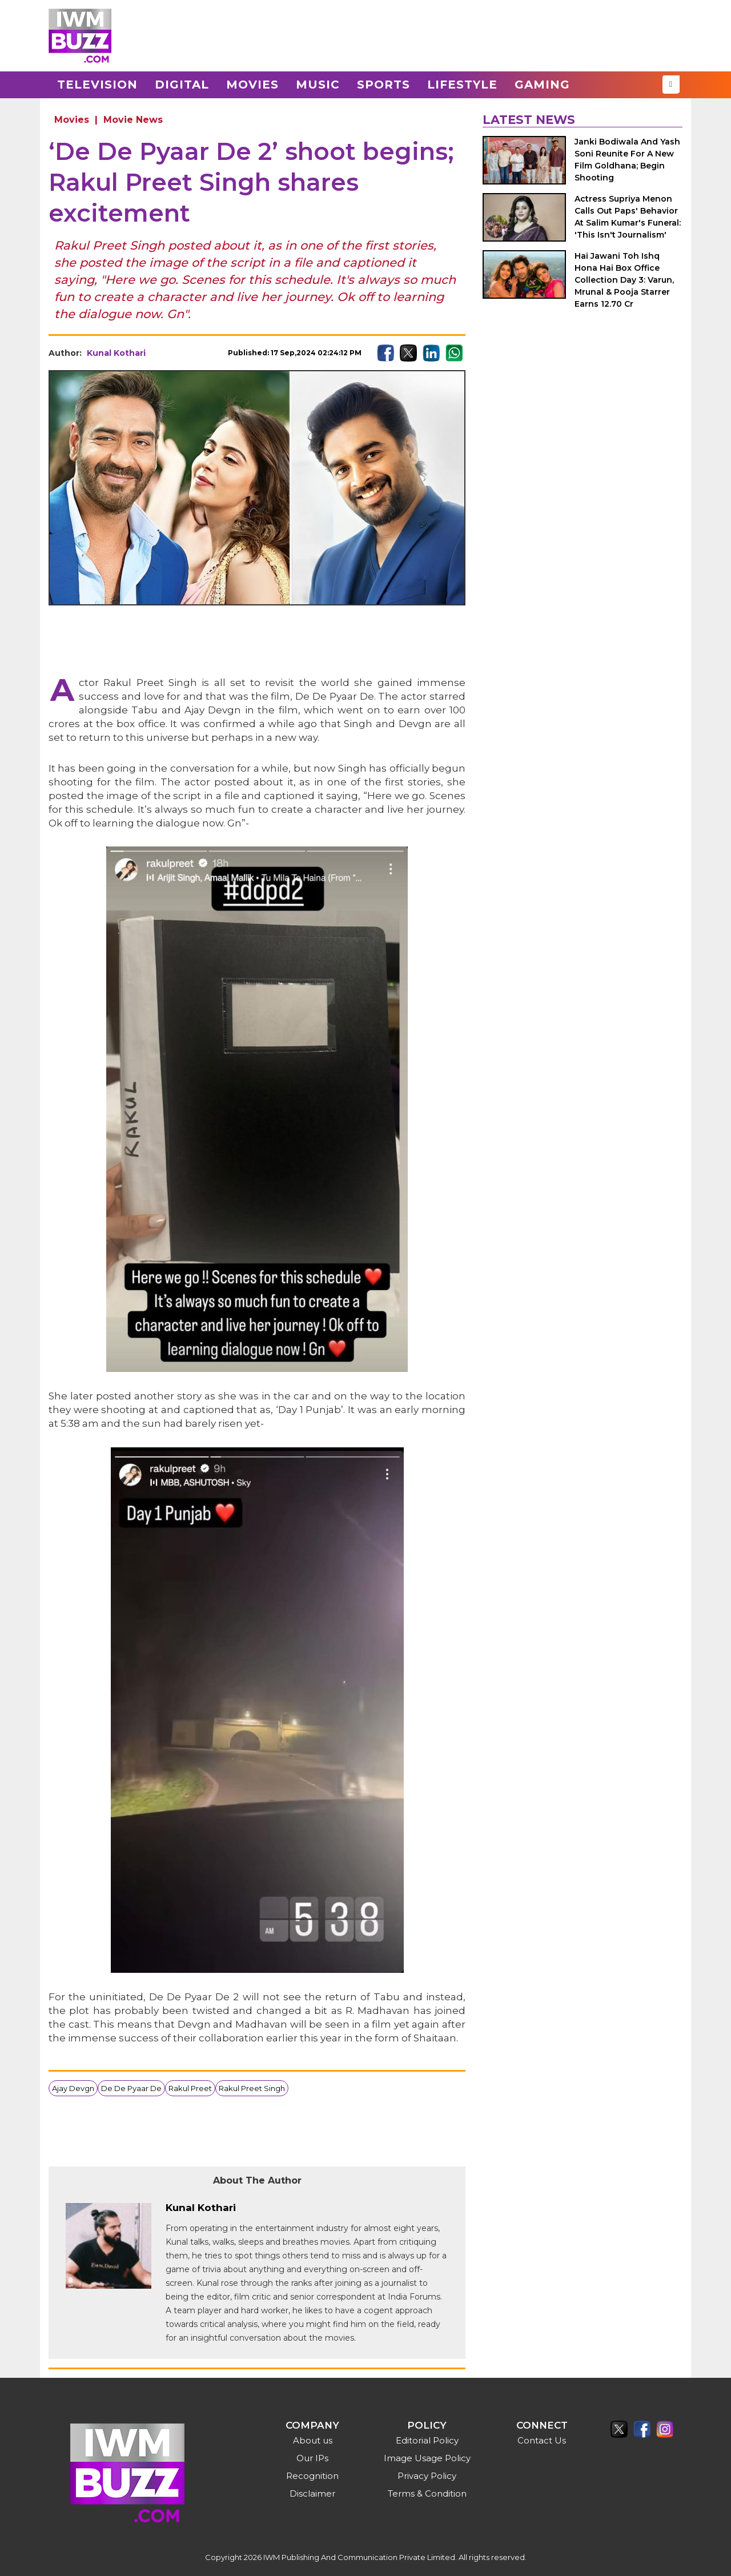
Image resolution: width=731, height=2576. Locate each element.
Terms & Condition (427, 2493)
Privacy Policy (426, 2475)
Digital (182, 84)
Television (97, 84)
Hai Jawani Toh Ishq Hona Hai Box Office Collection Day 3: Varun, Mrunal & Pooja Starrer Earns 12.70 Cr (624, 280)
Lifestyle (462, 84)
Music (318, 84)
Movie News (133, 119)
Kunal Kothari (116, 353)
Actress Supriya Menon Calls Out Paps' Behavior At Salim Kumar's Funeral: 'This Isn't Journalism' (628, 217)
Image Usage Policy (427, 2458)
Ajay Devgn (73, 2088)
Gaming (542, 84)
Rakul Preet (190, 2088)
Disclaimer (312, 2493)
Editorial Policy (427, 2440)
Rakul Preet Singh (252, 2088)
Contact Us (541, 2440)
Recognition (312, 2475)
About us (312, 2440)
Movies (252, 84)
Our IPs (312, 2458)
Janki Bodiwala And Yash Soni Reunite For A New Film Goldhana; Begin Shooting (627, 160)
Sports (383, 84)
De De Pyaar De (131, 2088)
